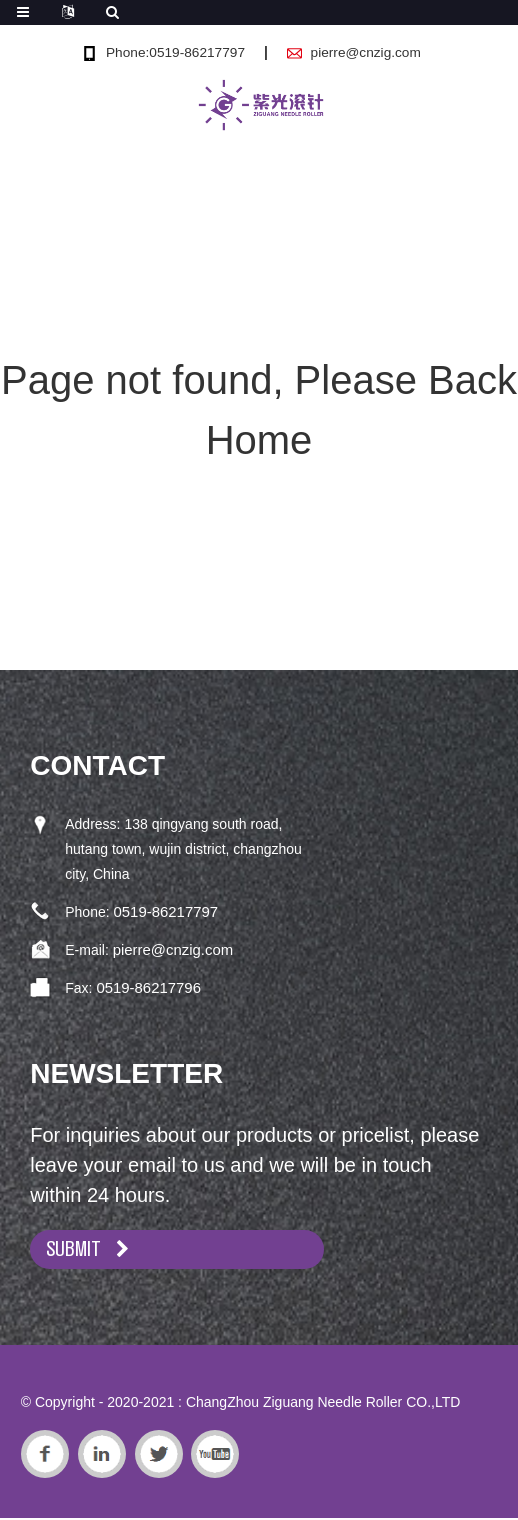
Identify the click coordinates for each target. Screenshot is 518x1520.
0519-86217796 (145, 985)
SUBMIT (78, 1248)
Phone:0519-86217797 (174, 52)
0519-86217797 (163, 911)
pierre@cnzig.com (367, 52)
